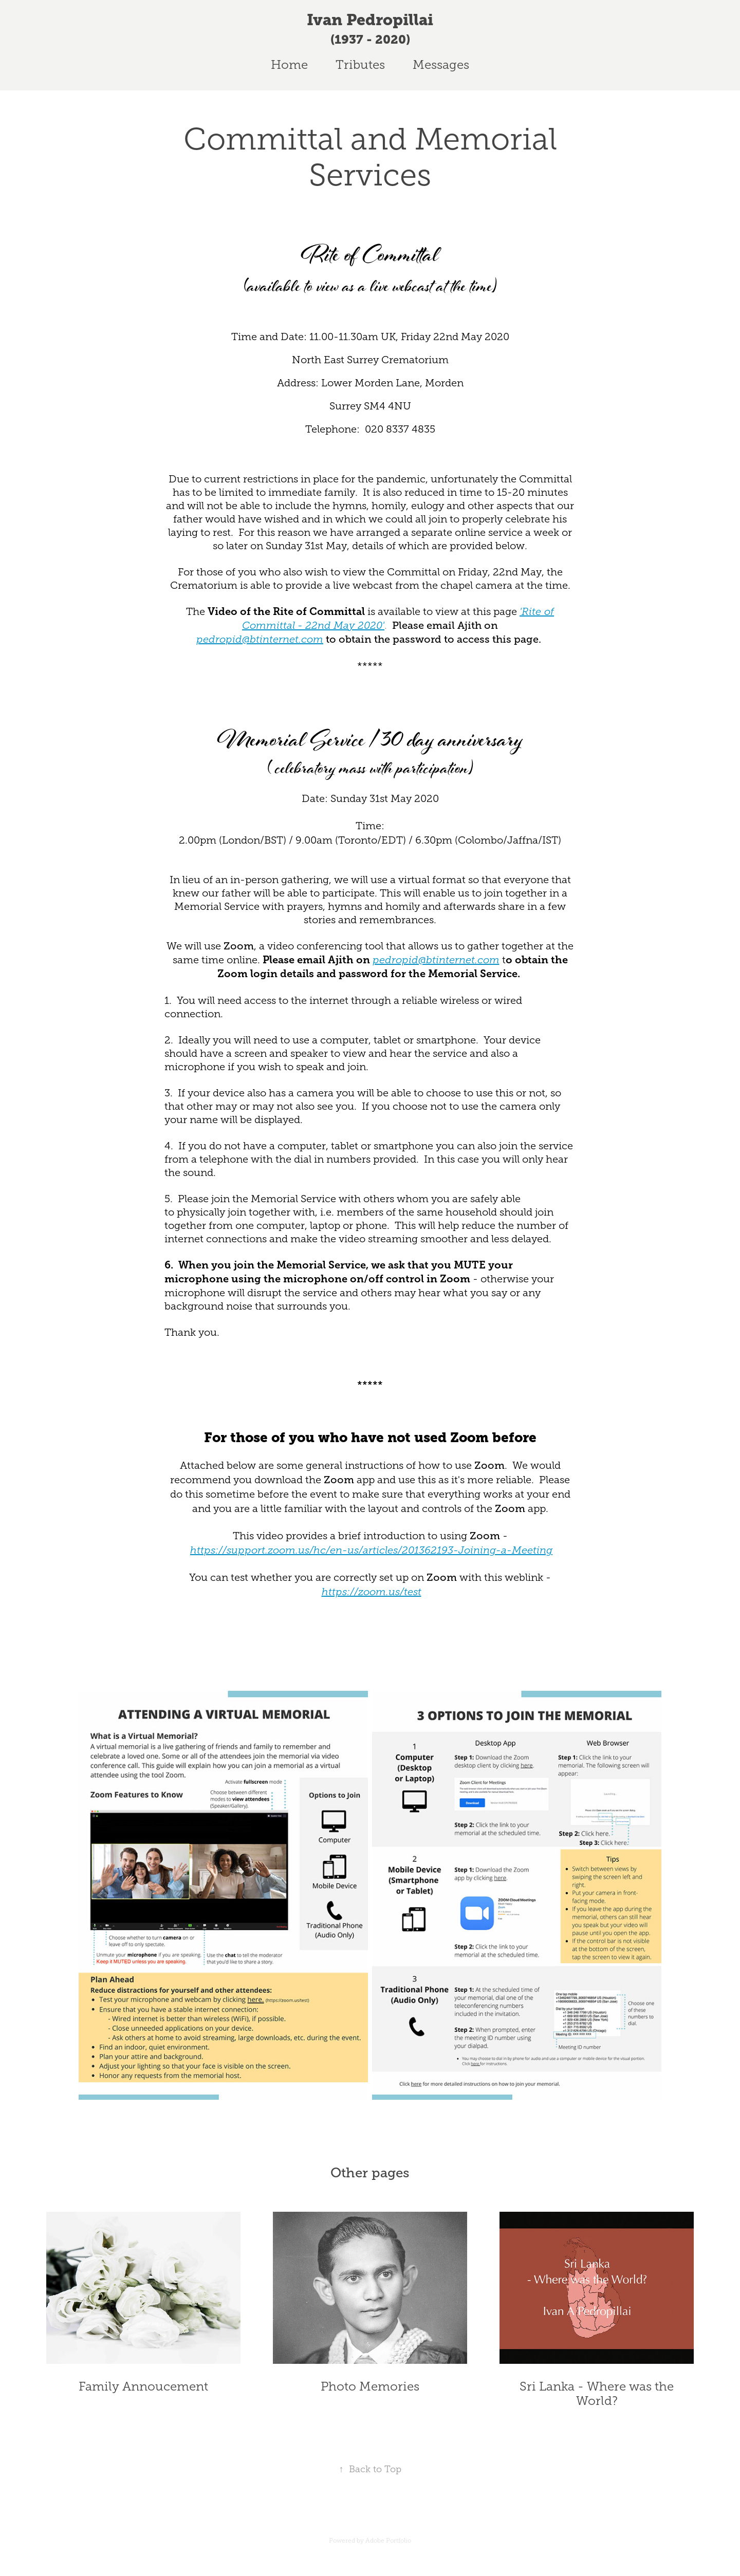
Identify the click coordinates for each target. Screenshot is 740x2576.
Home (289, 64)
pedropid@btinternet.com (259, 639)
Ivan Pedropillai (370, 20)
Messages (441, 64)
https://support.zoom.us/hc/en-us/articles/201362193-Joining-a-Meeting (371, 1550)
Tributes (360, 64)
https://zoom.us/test (371, 1591)
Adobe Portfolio (388, 2540)
